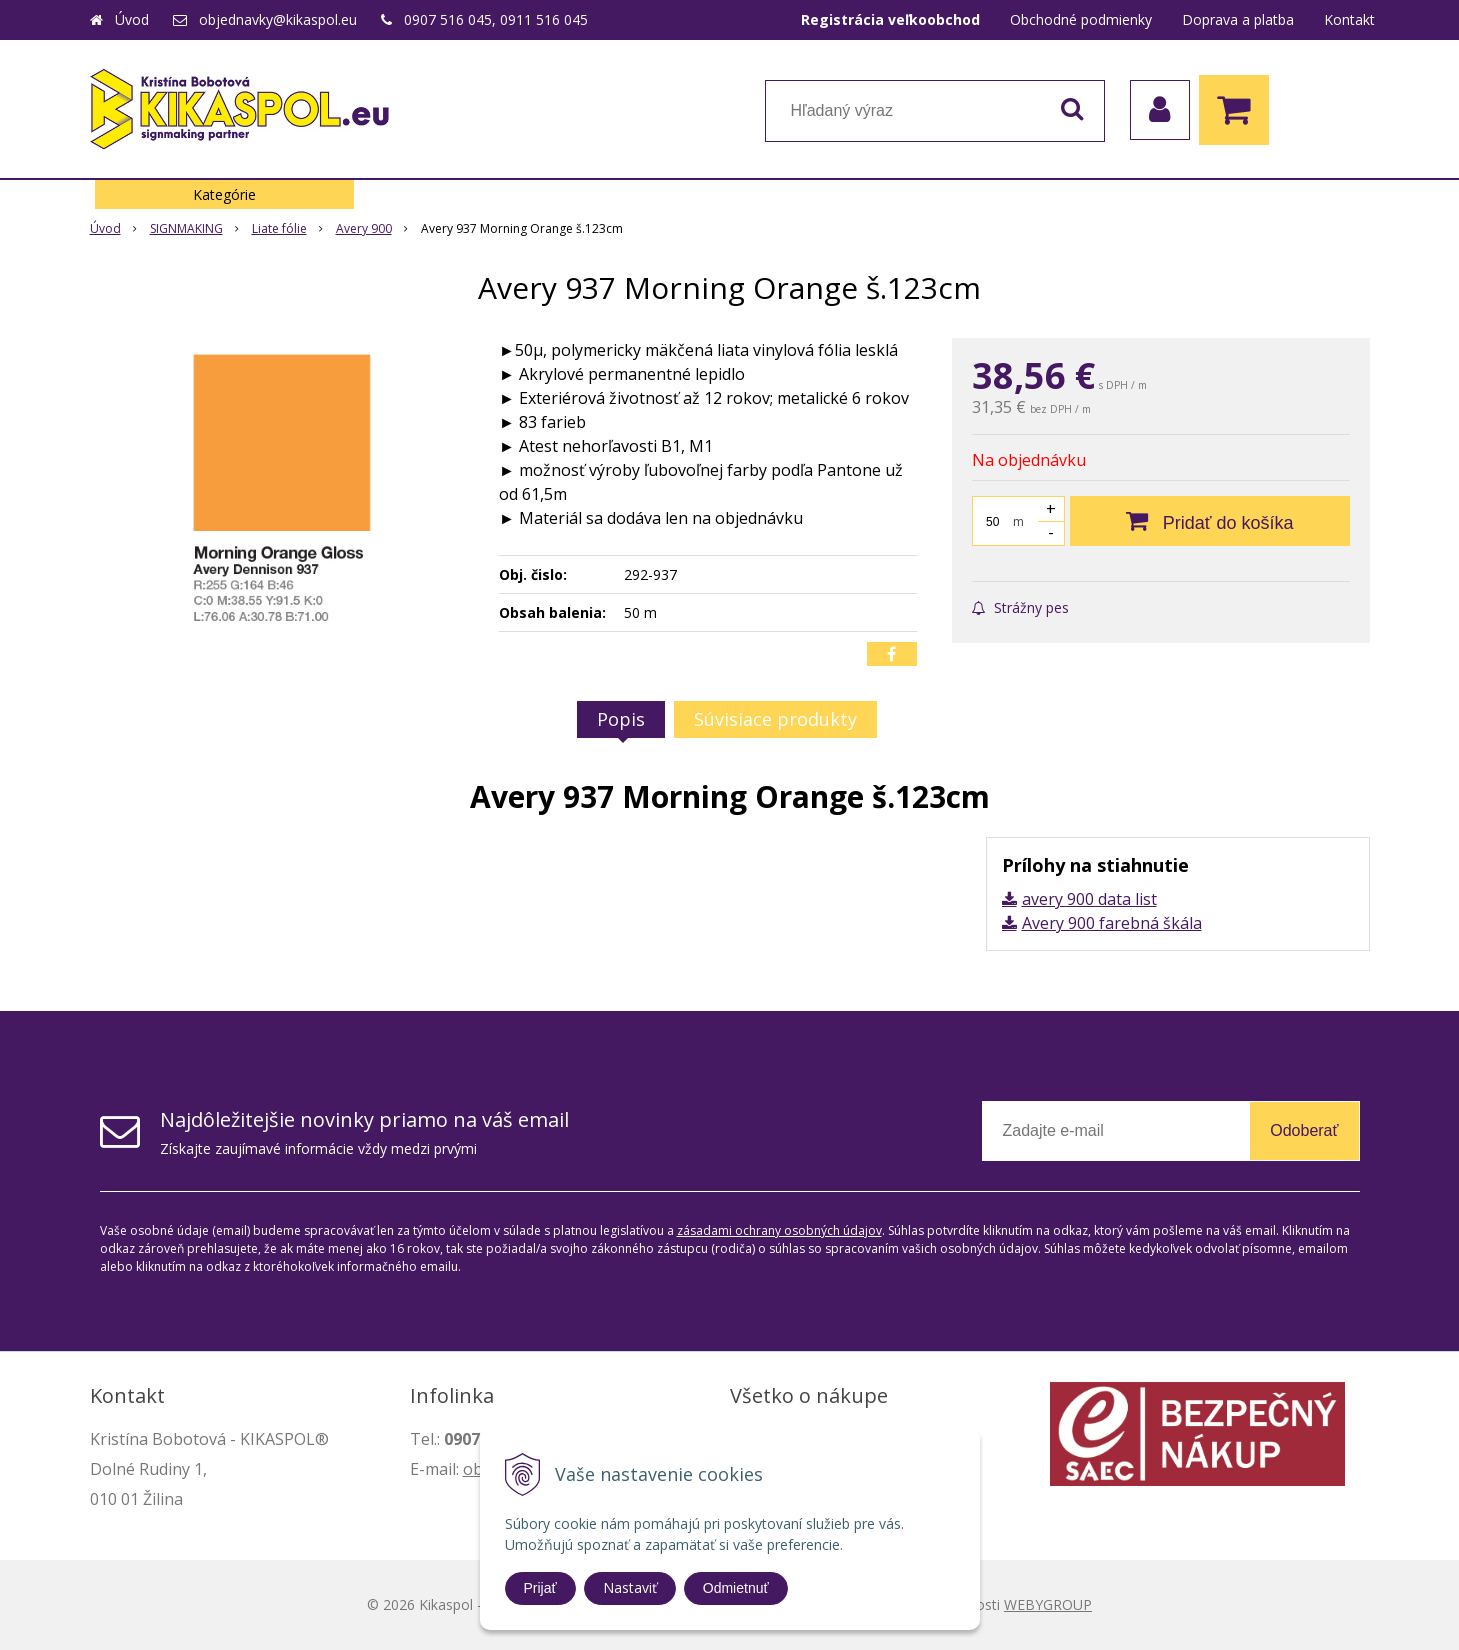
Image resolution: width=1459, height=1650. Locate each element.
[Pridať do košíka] (1210, 521)
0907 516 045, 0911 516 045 (496, 19)
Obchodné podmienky (1081, 19)
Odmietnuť (736, 1588)
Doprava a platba (1238, 19)
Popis (621, 719)
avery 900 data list (1089, 899)
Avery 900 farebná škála (1112, 923)
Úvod (132, 19)
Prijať (540, 1588)
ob (473, 1469)
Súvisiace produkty (775, 719)
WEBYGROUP (1048, 1604)
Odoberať (1304, 1130)
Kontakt (1349, 19)
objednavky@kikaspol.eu (278, 19)
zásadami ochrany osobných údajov (779, 1230)
